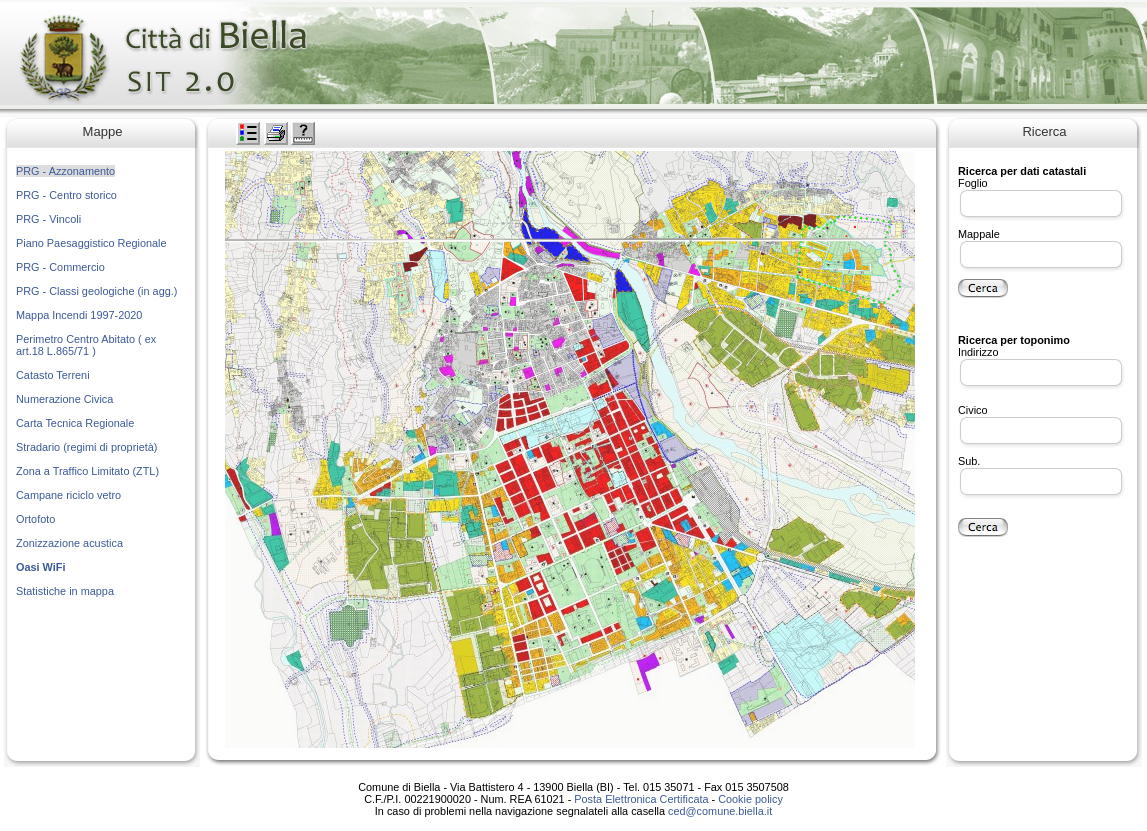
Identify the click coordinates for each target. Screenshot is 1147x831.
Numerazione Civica (64, 399)
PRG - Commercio (60, 267)
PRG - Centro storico (66, 195)
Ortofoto (35, 519)
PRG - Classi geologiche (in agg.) (96, 291)
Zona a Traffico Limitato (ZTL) (87, 471)
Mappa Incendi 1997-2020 (79, 315)
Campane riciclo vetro (68, 495)
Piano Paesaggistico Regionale (91, 243)
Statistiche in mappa (65, 591)
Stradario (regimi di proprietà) (86, 447)
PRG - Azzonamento (65, 171)
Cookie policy (750, 799)
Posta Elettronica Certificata (641, 799)
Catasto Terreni (53, 375)
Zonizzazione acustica (69, 543)
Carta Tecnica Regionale (75, 423)
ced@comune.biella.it (720, 811)
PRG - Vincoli (48, 219)
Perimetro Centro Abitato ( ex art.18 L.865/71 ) (86, 345)
